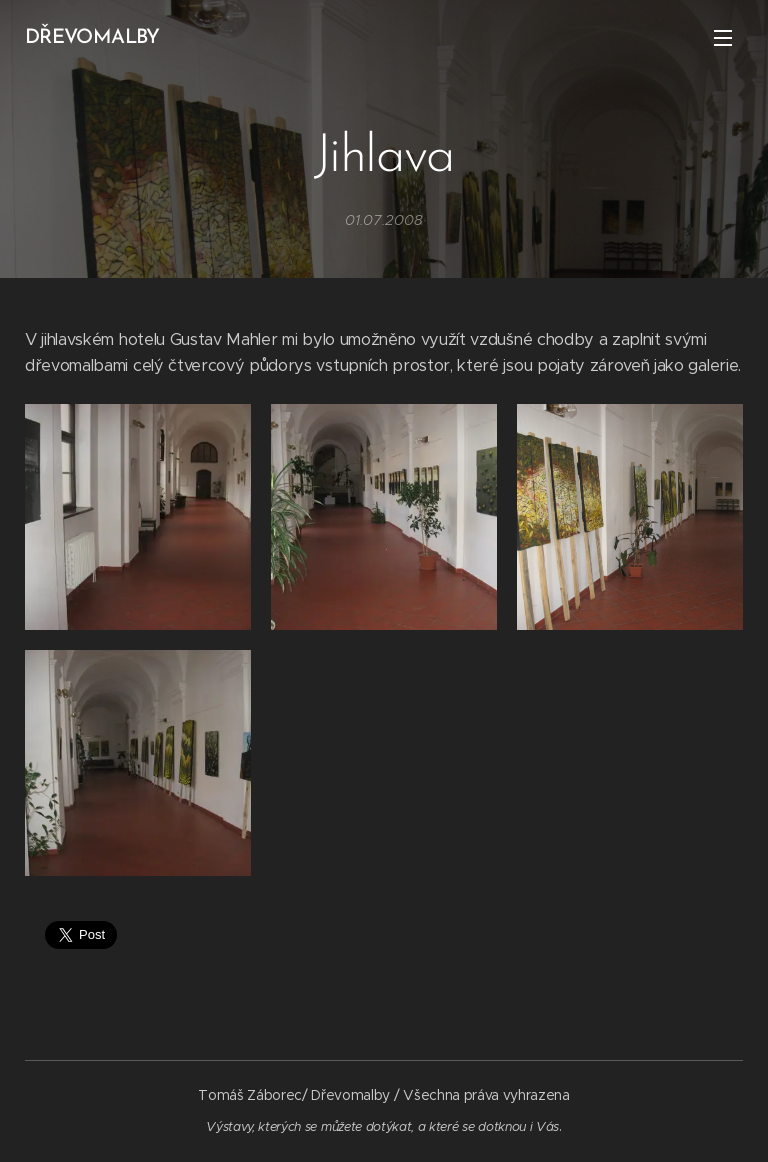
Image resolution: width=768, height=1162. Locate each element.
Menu (723, 38)
